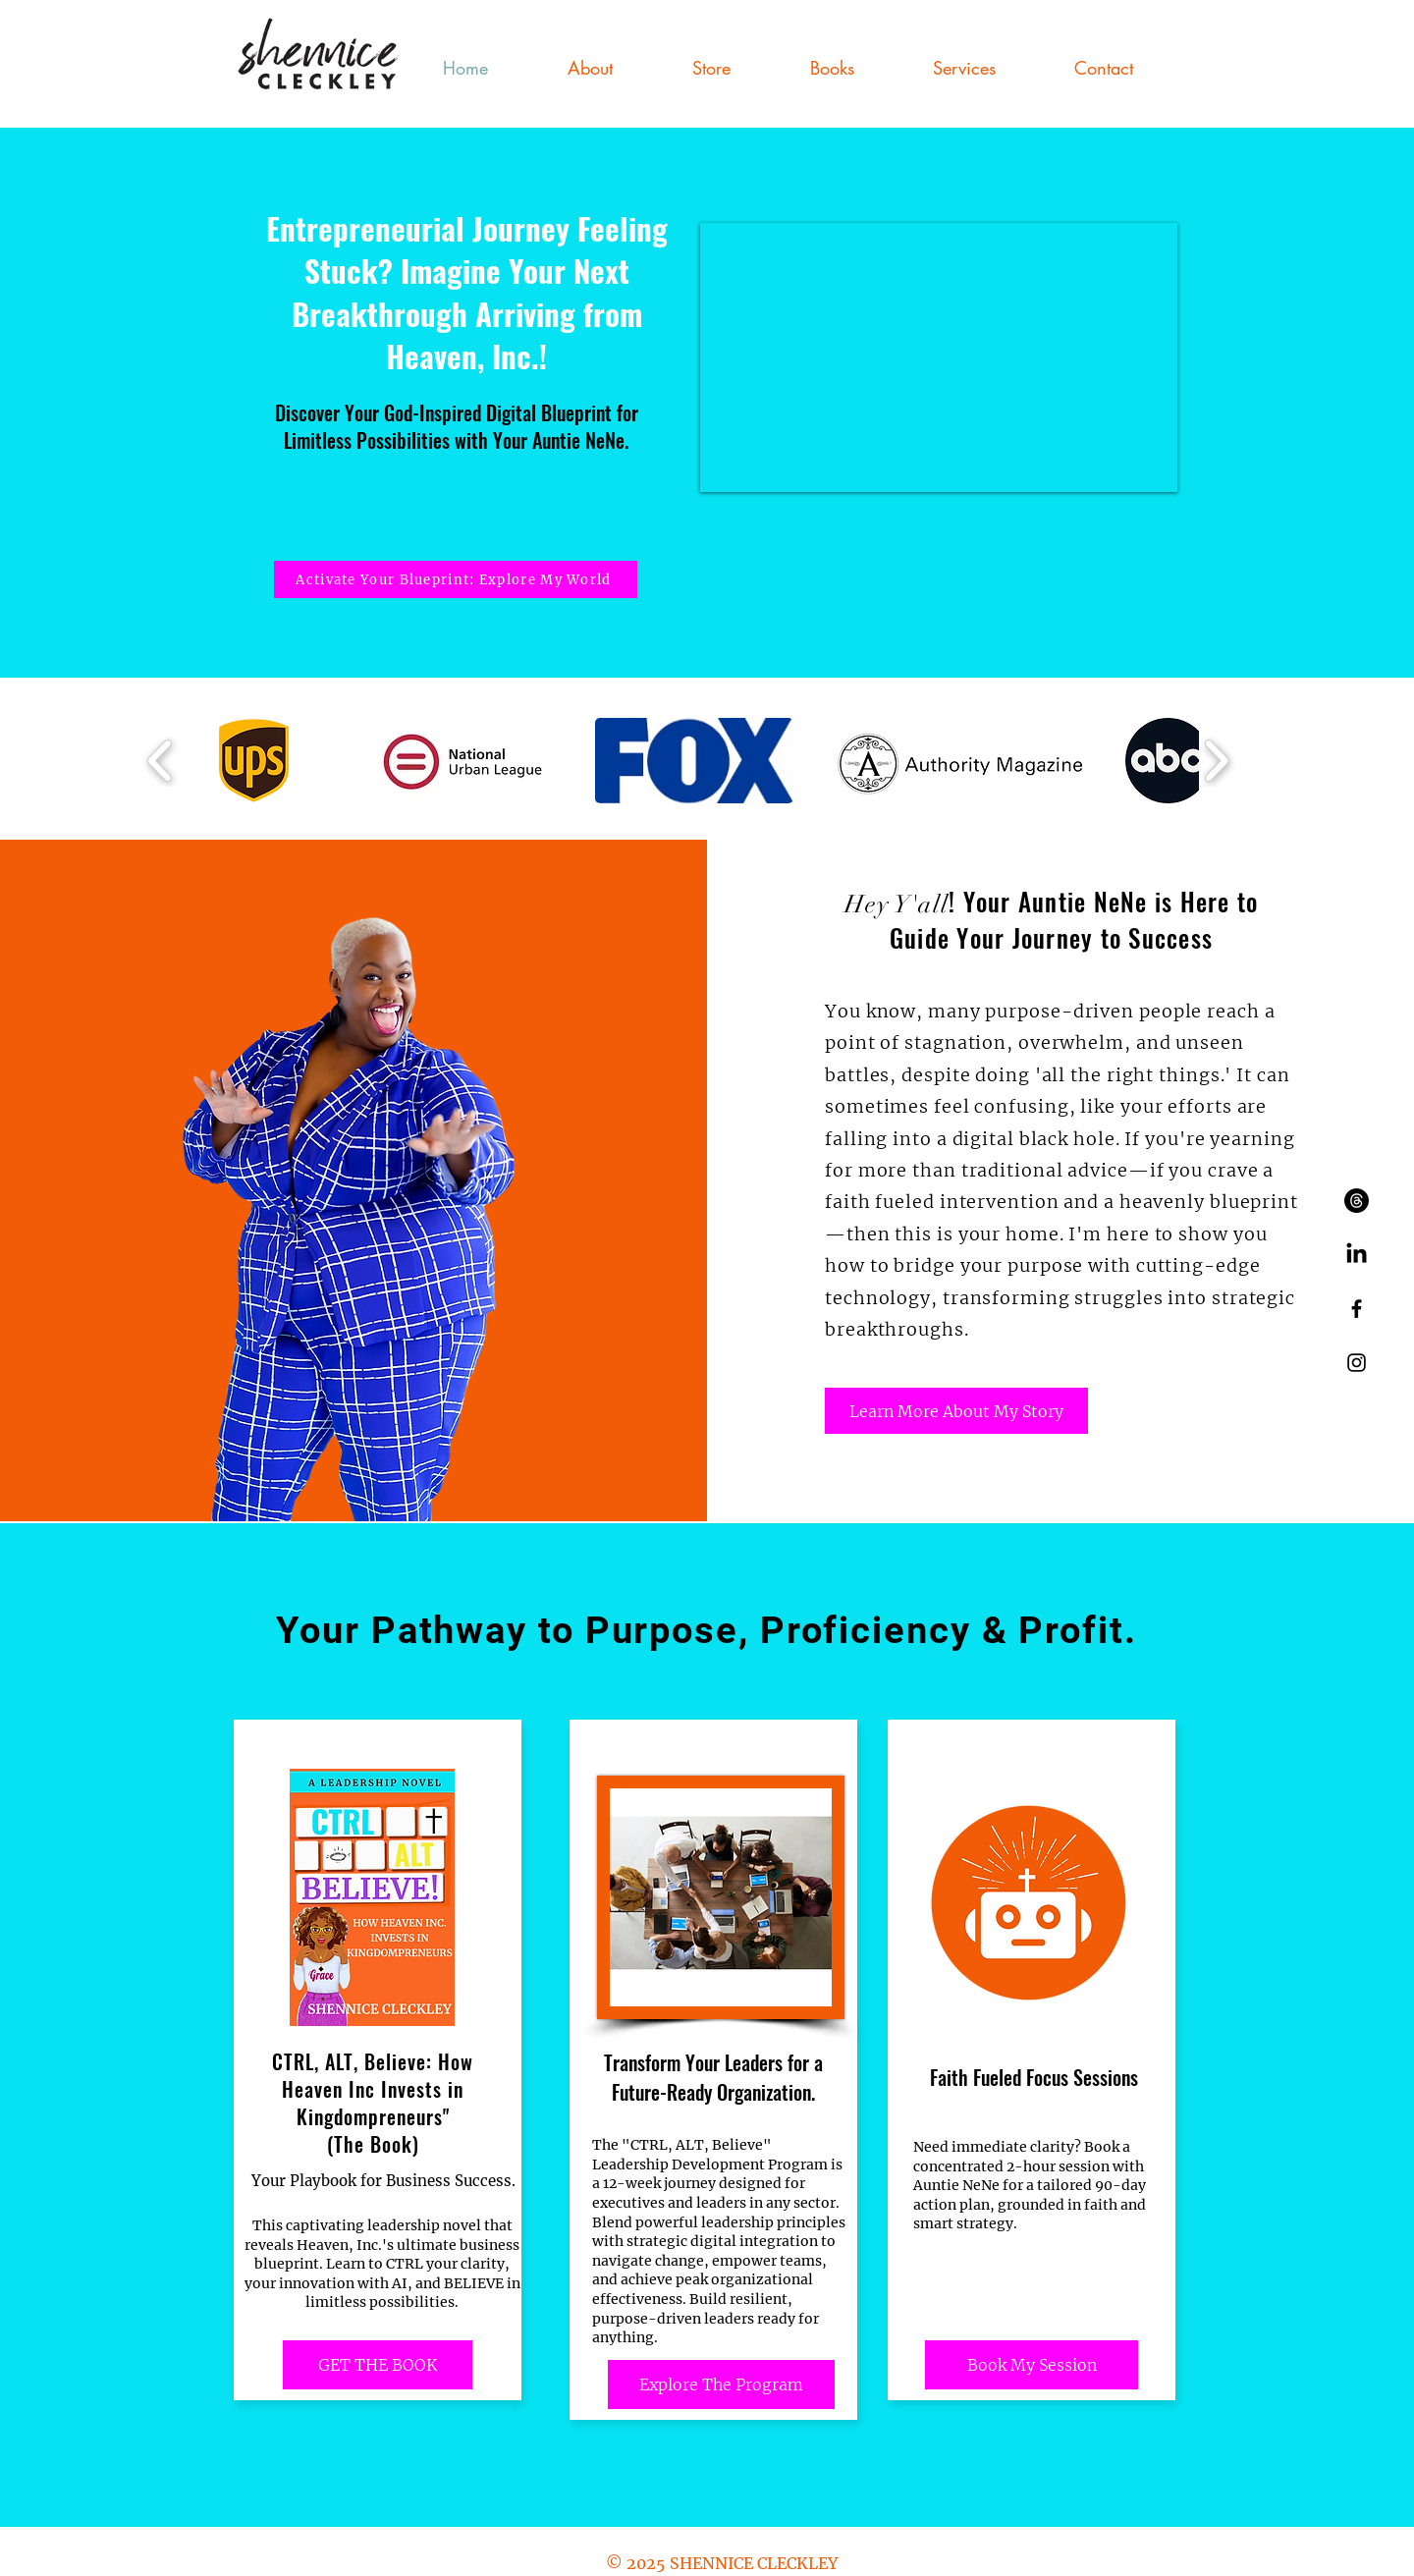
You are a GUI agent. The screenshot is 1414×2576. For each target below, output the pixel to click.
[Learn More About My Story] (956, 1411)
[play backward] (160, 760)
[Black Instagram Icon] (1356, 1362)
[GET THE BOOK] (377, 2364)
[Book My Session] (1031, 2364)
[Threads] (1356, 1200)
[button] (964, 67)
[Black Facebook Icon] (1356, 1308)
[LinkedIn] (1356, 1254)
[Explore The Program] (721, 2384)
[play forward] (1216, 760)
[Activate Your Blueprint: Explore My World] (455, 579)
